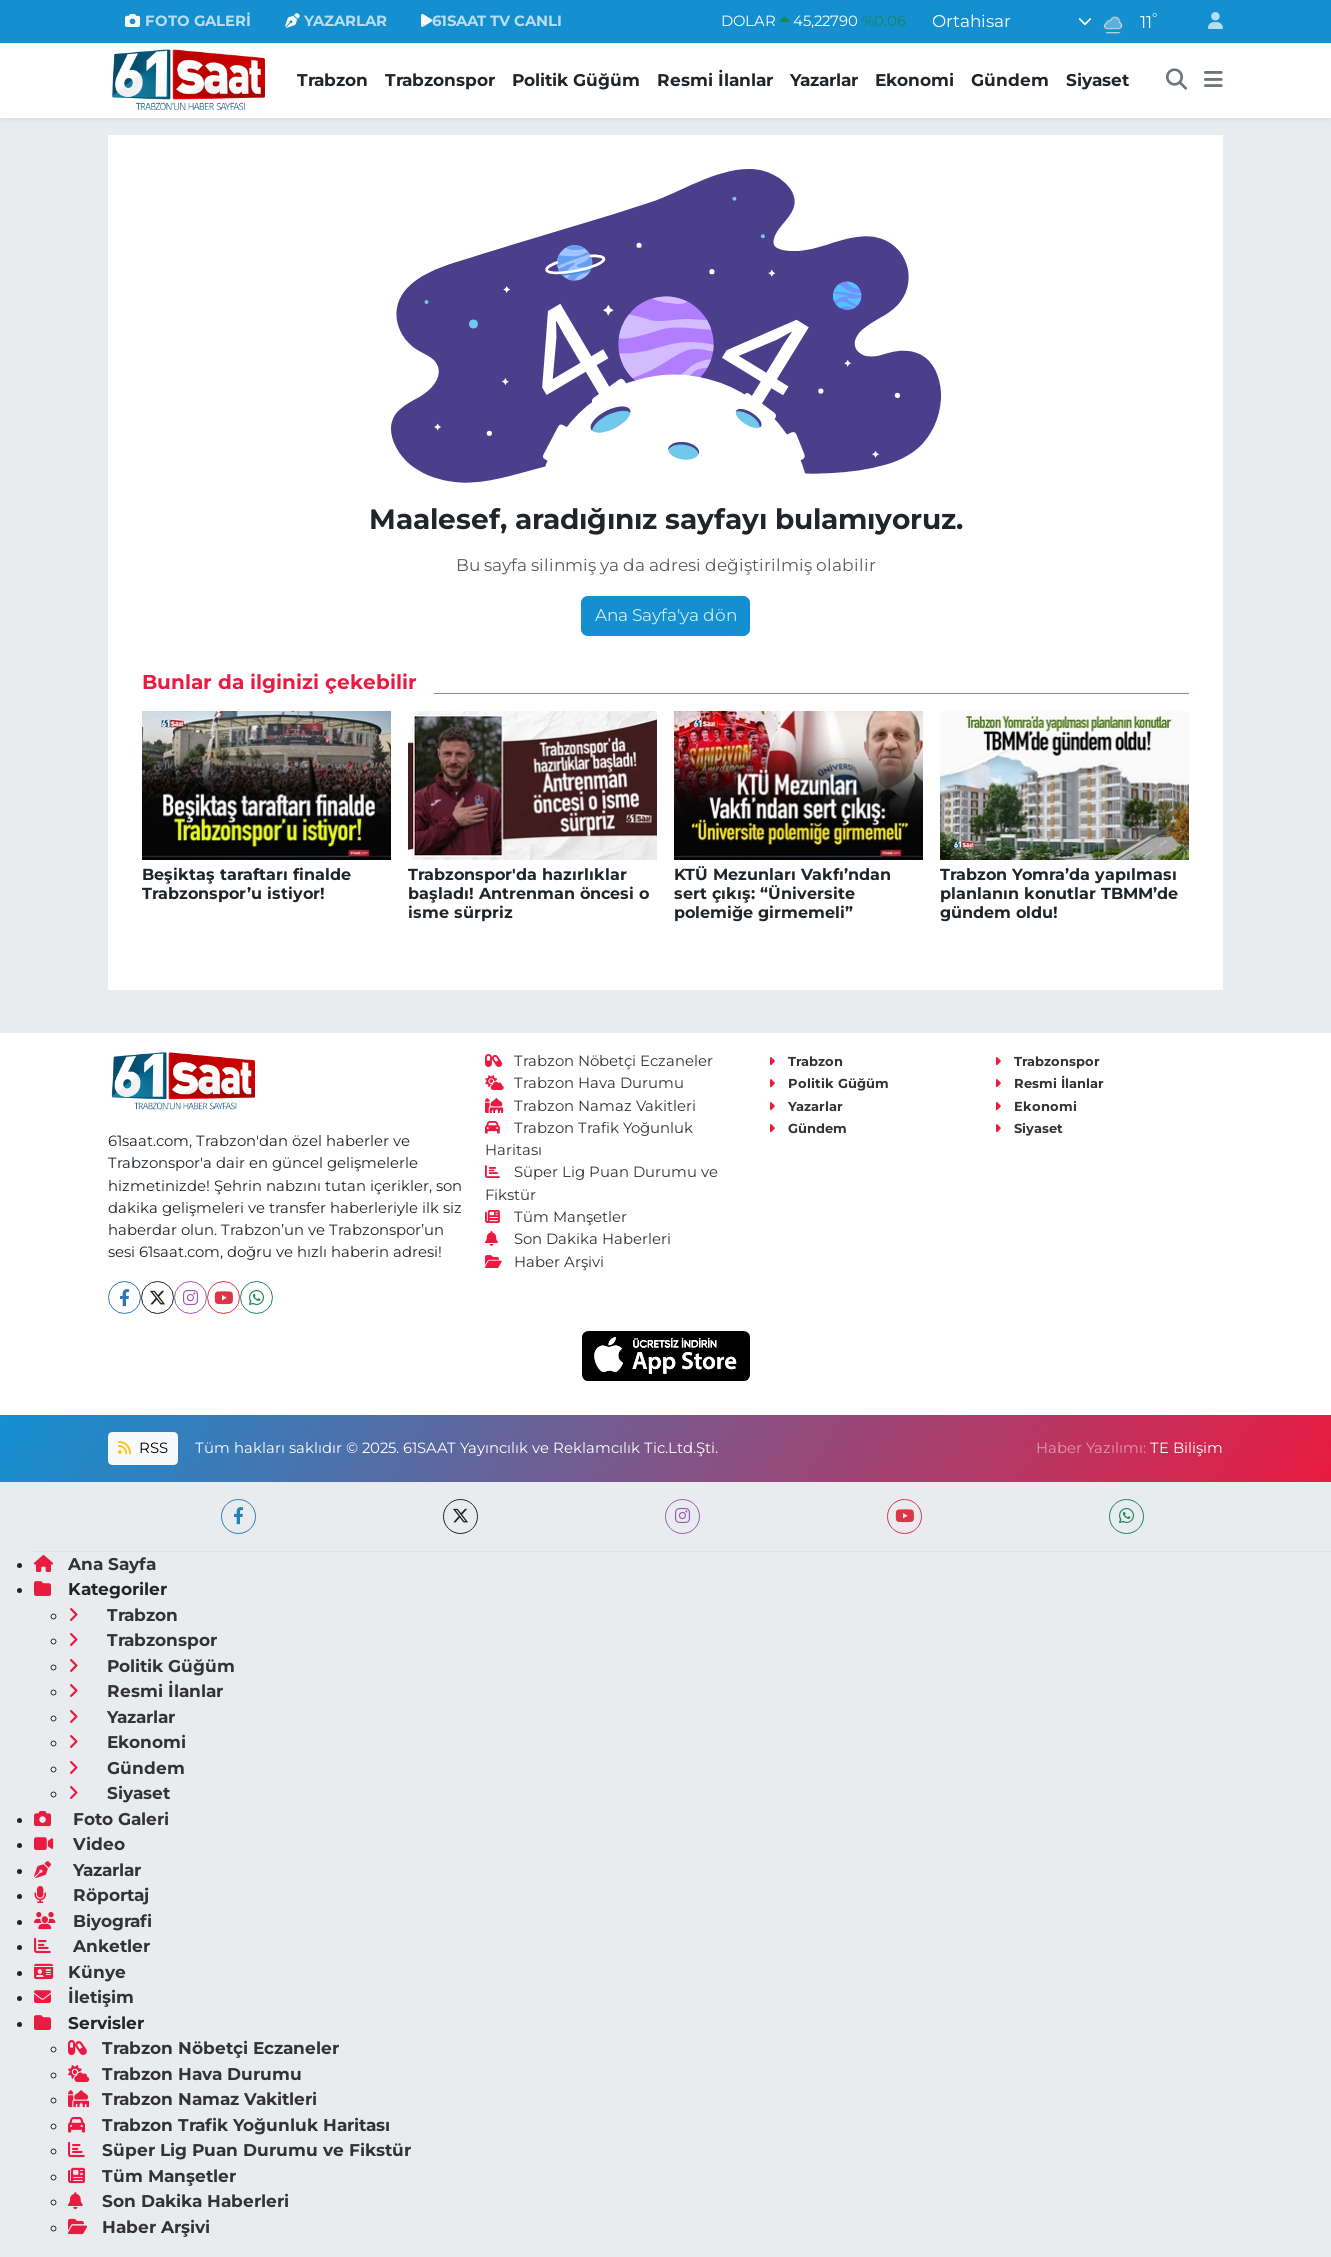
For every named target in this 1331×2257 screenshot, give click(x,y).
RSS (143, 1448)
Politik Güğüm (576, 80)
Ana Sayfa (95, 1564)
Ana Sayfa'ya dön (666, 615)
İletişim (84, 1997)
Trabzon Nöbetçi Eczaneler (599, 1061)
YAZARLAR (336, 21)
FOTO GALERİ (187, 21)
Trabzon (332, 80)
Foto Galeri (101, 1819)
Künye (80, 1972)
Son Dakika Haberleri (578, 1239)
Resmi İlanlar (715, 80)
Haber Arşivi (544, 1262)
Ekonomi (914, 80)
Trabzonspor (440, 80)
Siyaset (1097, 80)
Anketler (92, 1946)
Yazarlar (824, 80)
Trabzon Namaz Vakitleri (590, 1106)
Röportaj (91, 1895)
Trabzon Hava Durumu (584, 1083)
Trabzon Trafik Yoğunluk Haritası (229, 2125)
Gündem (1010, 80)
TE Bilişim (1186, 1448)
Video (79, 1844)
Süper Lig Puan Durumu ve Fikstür (239, 2150)
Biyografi (93, 1921)
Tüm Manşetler (556, 1217)
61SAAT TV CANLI (491, 21)
